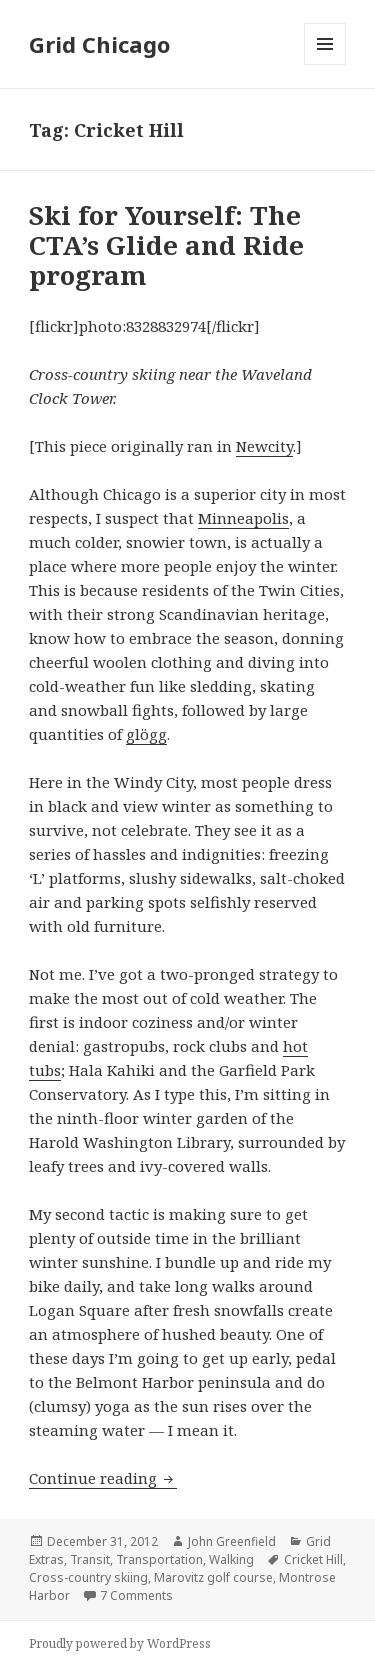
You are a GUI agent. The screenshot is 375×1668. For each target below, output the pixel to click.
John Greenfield (232, 1541)
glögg (146, 734)
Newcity (264, 446)
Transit (90, 1559)
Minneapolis (243, 518)
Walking (231, 1559)
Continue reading (103, 1478)
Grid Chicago (99, 44)
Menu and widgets (325, 64)
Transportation (159, 1559)
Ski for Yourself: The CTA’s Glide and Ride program (166, 245)
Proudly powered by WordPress (120, 1643)
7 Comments (136, 1595)
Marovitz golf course (213, 1577)
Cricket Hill (313, 1559)
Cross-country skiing (88, 1577)
